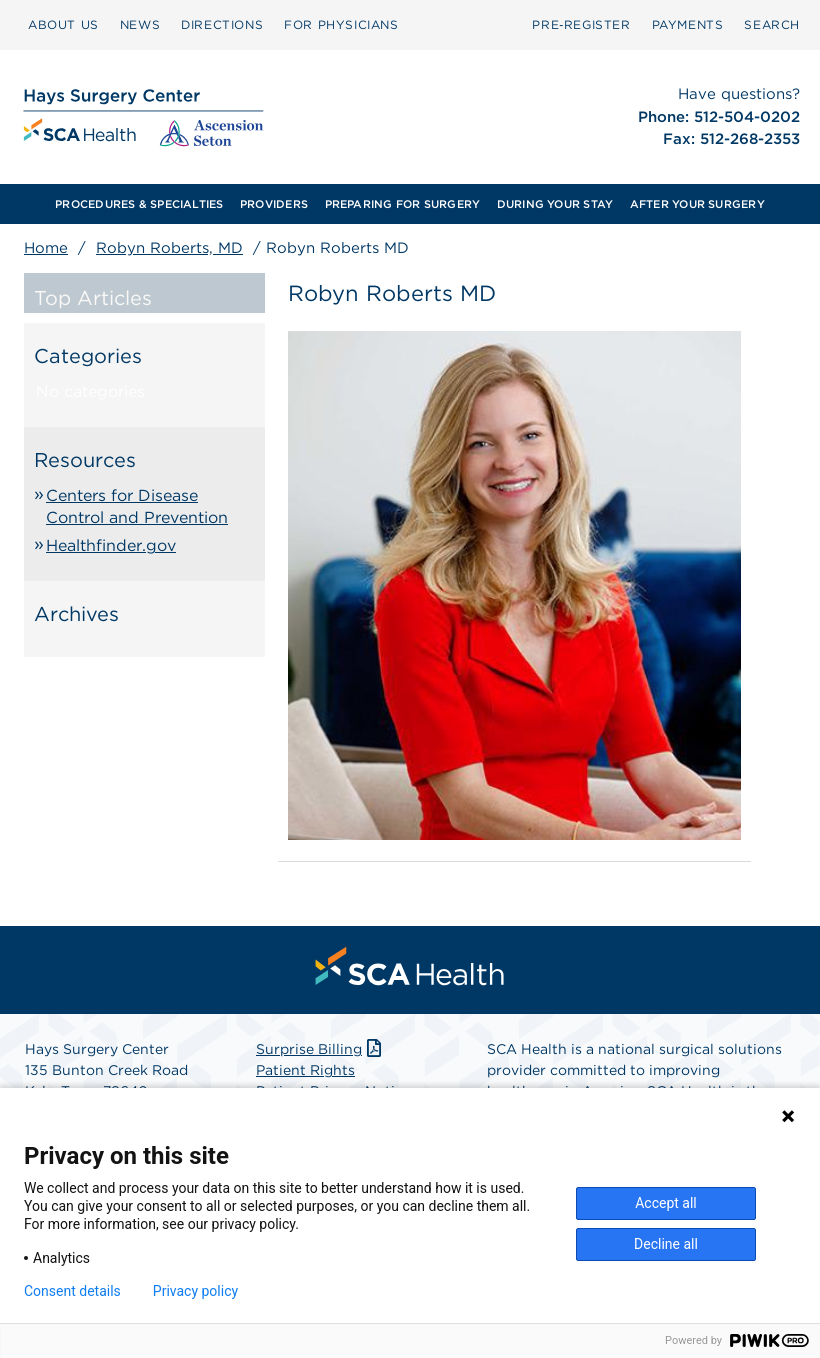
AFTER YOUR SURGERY (697, 204)
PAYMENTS (688, 24)
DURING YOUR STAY (555, 204)
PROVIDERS (274, 204)
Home (46, 248)
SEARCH (772, 24)
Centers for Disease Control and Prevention (137, 506)
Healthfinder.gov (111, 545)
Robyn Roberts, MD (169, 248)
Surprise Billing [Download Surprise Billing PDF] (320, 1049)
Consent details (72, 1291)
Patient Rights (305, 1070)
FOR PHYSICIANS (341, 24)
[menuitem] (63, 25)
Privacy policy (195, 1291)
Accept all (666, 1203)
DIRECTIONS (222, 24)
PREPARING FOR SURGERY (403, 204)
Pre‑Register (581, 24)
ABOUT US (63, 24)
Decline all (666, 1244)
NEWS (140, 24)
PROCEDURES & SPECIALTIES (139, 204)
